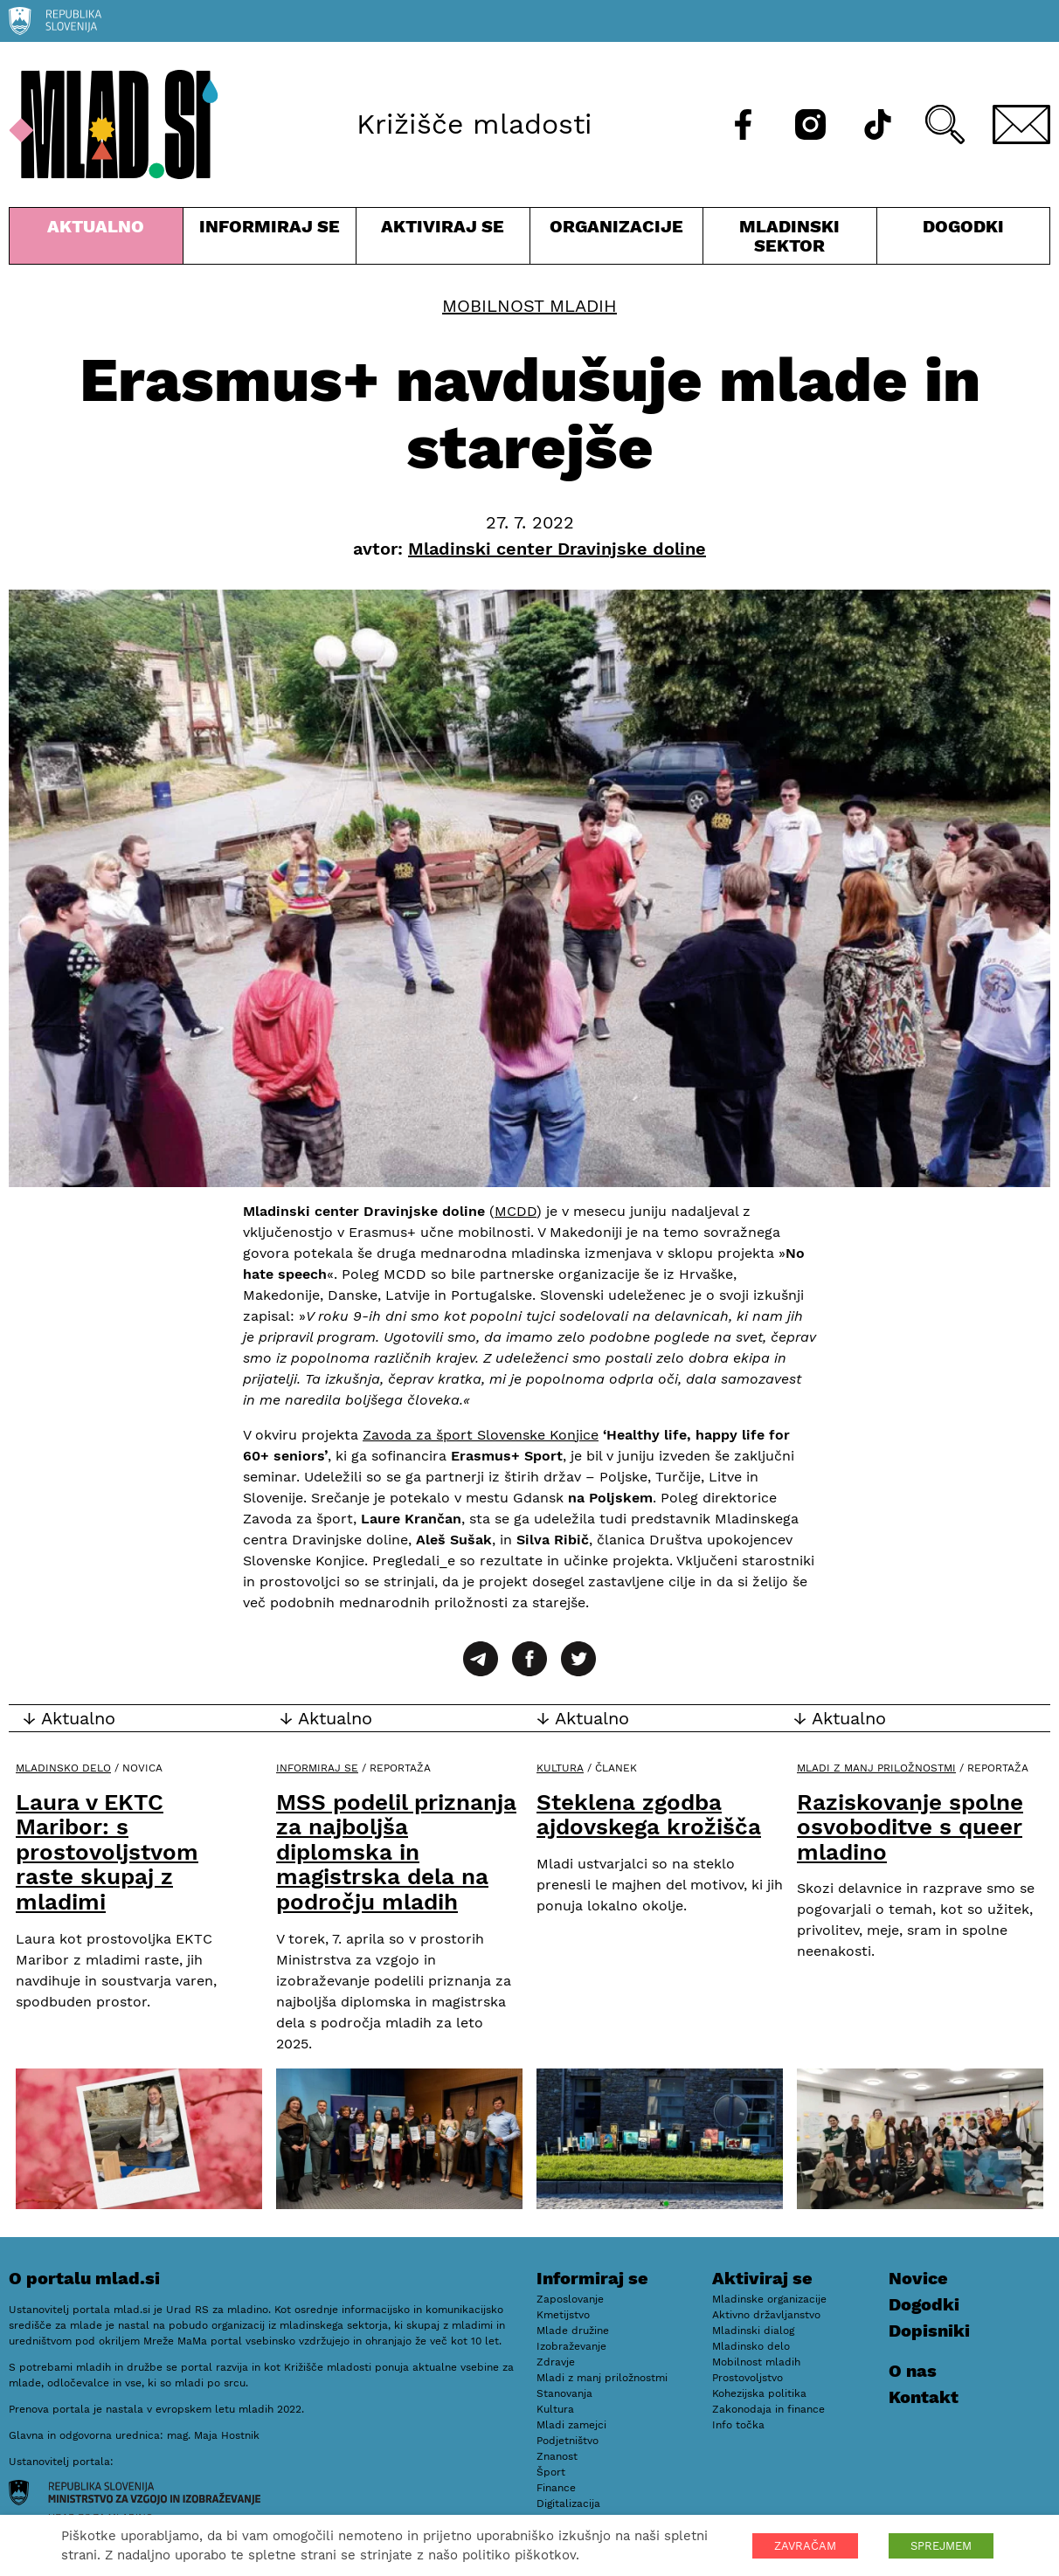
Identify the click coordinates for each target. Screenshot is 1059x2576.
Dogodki (963, 226)
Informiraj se (269, 240)
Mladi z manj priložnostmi (876, 1768)
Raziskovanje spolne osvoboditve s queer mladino (910, 1827)
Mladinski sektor (789, 240)
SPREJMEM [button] (941, 2545)
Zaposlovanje (570, 2299)
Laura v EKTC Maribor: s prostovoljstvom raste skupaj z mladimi (107, 1852)
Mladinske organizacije (769, 2299)
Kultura (560, 1768)
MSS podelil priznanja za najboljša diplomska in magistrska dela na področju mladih (396, 1852)
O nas (913, 2370)
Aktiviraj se (443, 240)
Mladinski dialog (753, 2330)
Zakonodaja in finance (768, 2409)
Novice (918, 2278)
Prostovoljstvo (747, 2378)
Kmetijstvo (563, 2315)
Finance (556, 2488)
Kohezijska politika (759, 2393)
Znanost (557, 2456)
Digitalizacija (568, 2503)
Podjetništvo (567, 2440)
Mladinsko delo (63, 1768)
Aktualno (96, 240)
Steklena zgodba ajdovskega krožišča (648, 1814)
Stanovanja (564, 2393)
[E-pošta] (1021, 124)
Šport (550, 2472)
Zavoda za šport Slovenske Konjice (481, 1434)
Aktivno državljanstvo (766, 2315)
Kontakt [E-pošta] (924, 2396)
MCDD (515, 1211)
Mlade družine (572, 2330)
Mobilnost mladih (529, 305)
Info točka (738, 2425)
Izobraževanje (571, 2346)
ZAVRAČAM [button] (805, 2545)
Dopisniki (929, 2330)
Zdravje (555, 2362)
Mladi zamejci (571, 2425)
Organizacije (616, 240)
